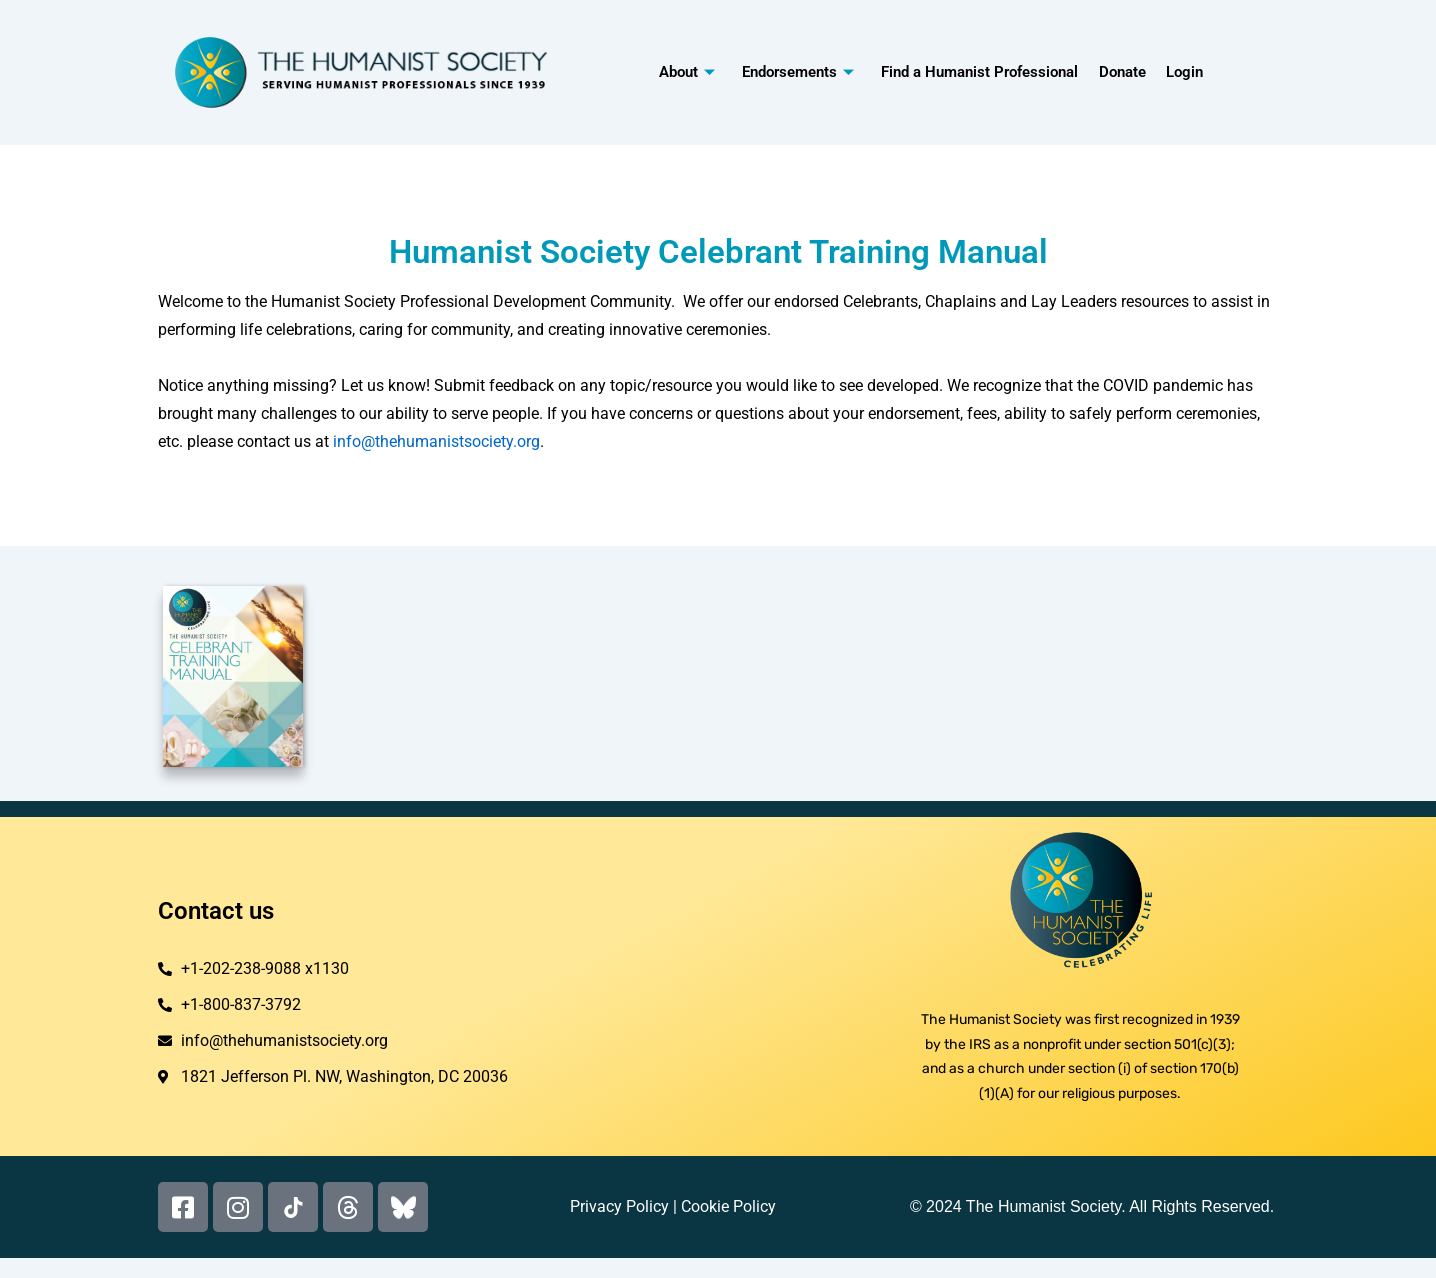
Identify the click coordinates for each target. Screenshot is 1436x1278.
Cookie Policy (728, 1206)
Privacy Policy (619, 1206)
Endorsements (799, 72)
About (689, 72)
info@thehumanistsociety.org (436, 441)
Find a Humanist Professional (979, 72)
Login (1183, 72)
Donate (1121, 72)
